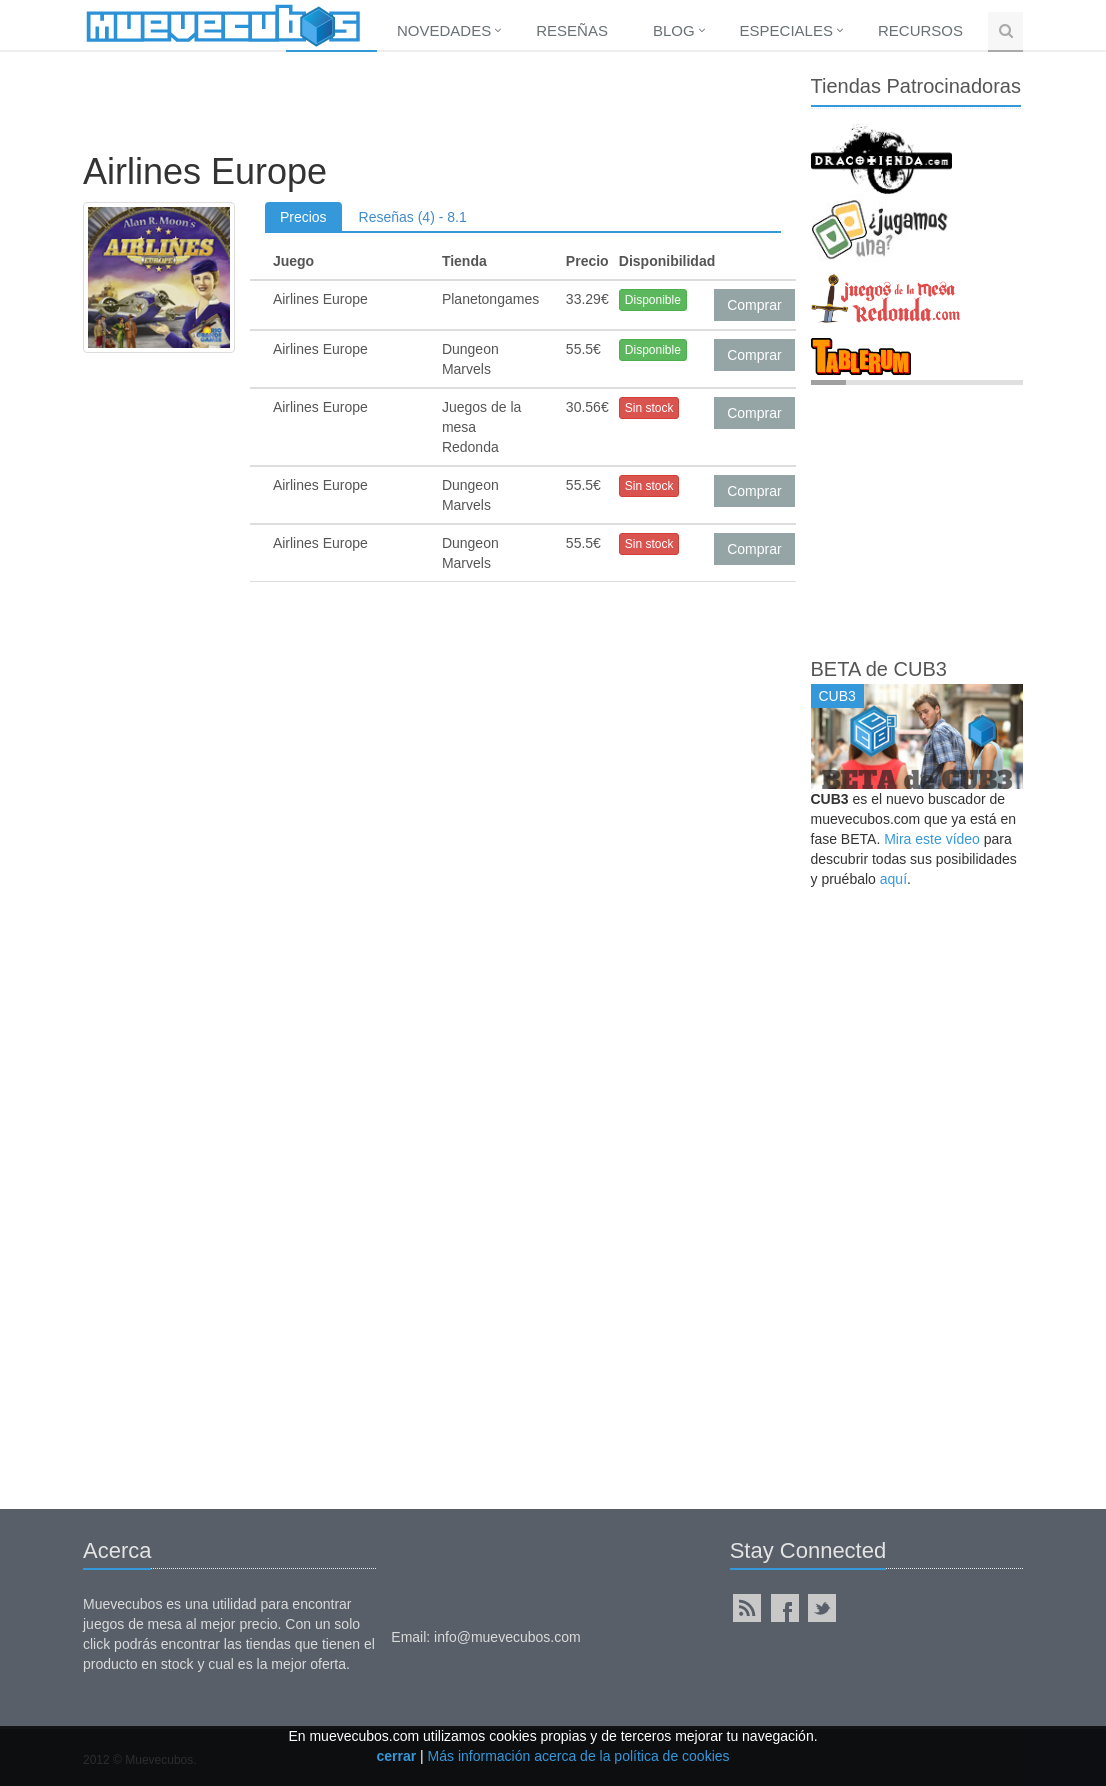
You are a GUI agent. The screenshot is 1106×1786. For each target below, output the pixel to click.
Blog (674, 30)
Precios (303, 217)
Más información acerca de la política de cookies (579, 1756)
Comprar (754, 305)
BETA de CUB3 (879, 669)
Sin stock (649, 408)
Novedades (444, 30)
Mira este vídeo (932, 839)
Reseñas (572, 30)
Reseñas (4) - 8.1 (413, 217)
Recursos (920, 30)
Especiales (786, 30)
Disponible (653, 300)
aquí (893, 879)
